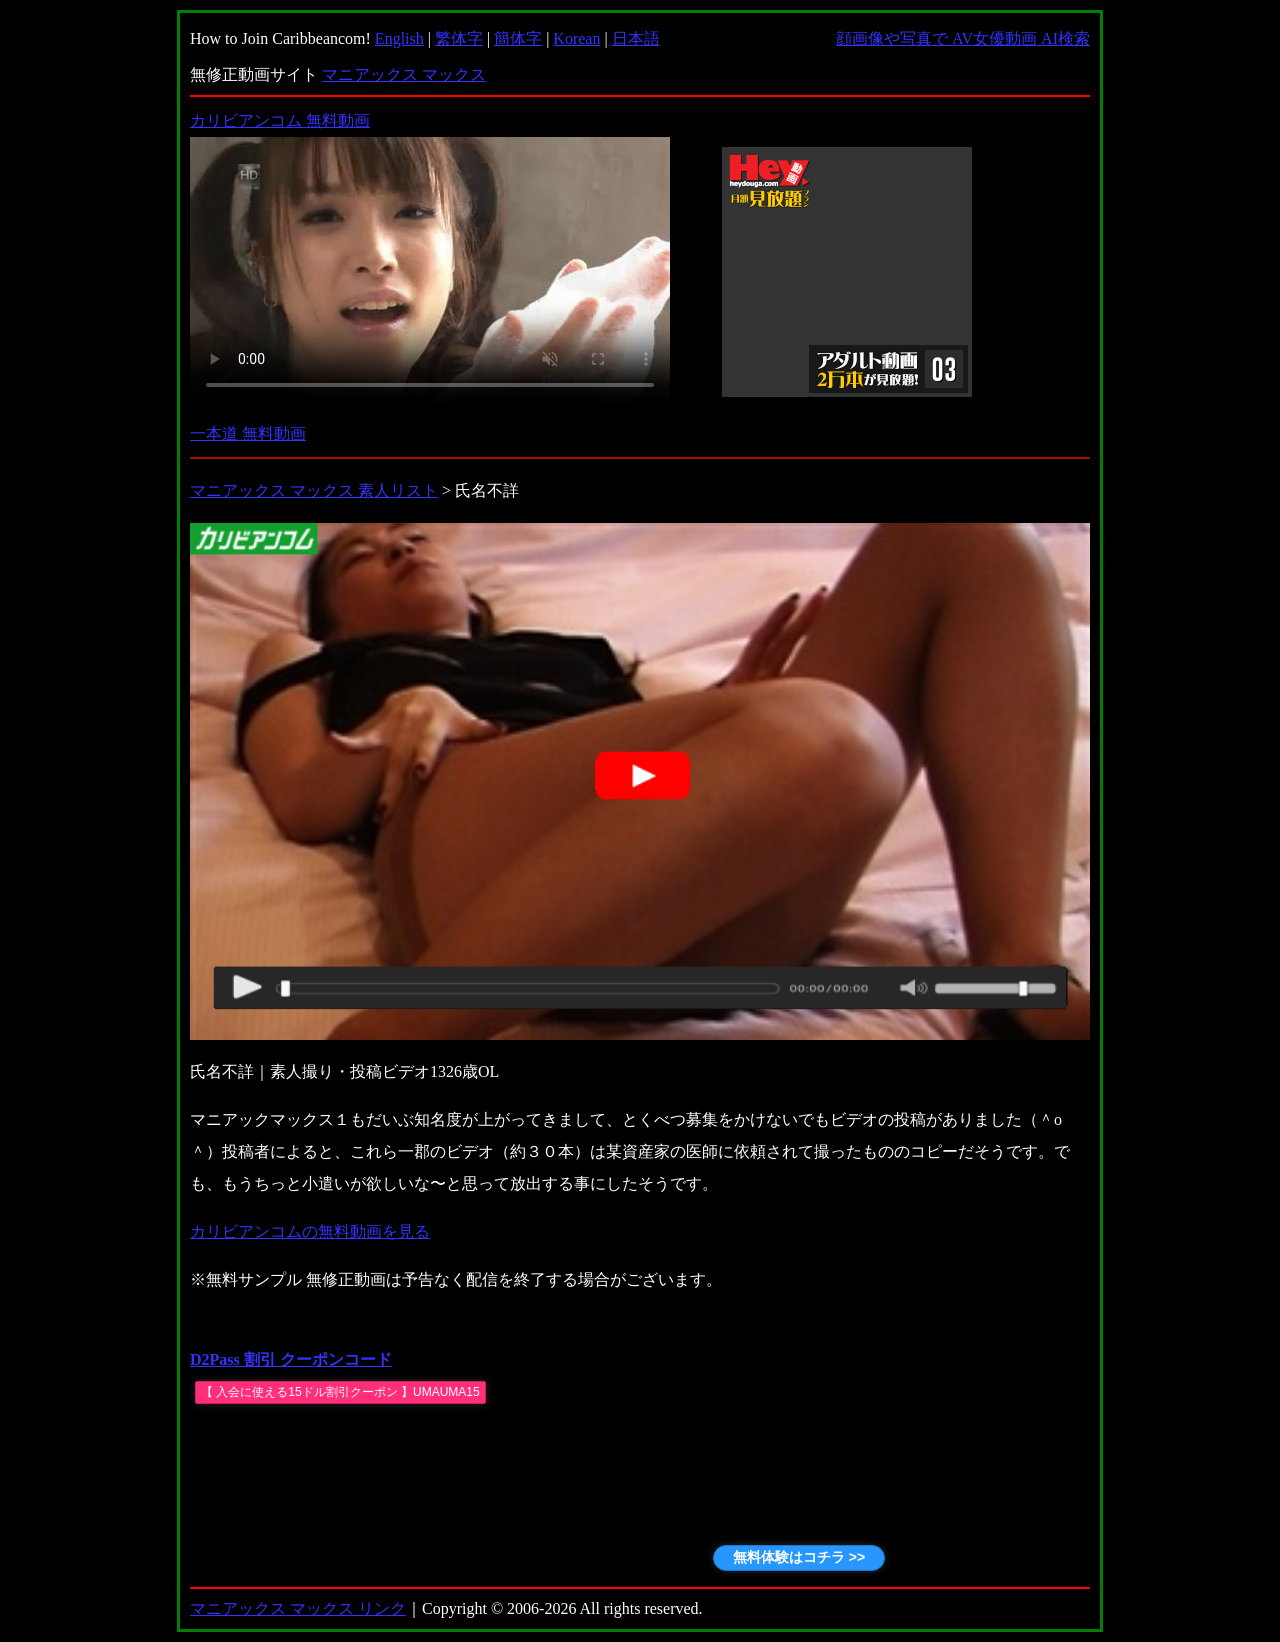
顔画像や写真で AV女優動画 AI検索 (963, 38)
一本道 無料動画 (248, 433)
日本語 (636, 38)
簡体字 (518, 38)
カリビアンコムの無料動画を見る (310, 1231)
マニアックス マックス (404, 74)
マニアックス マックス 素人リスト (314, 490)
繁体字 (459, 38)
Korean (576, 38)
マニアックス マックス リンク (298, 1608)
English (399, 38)
